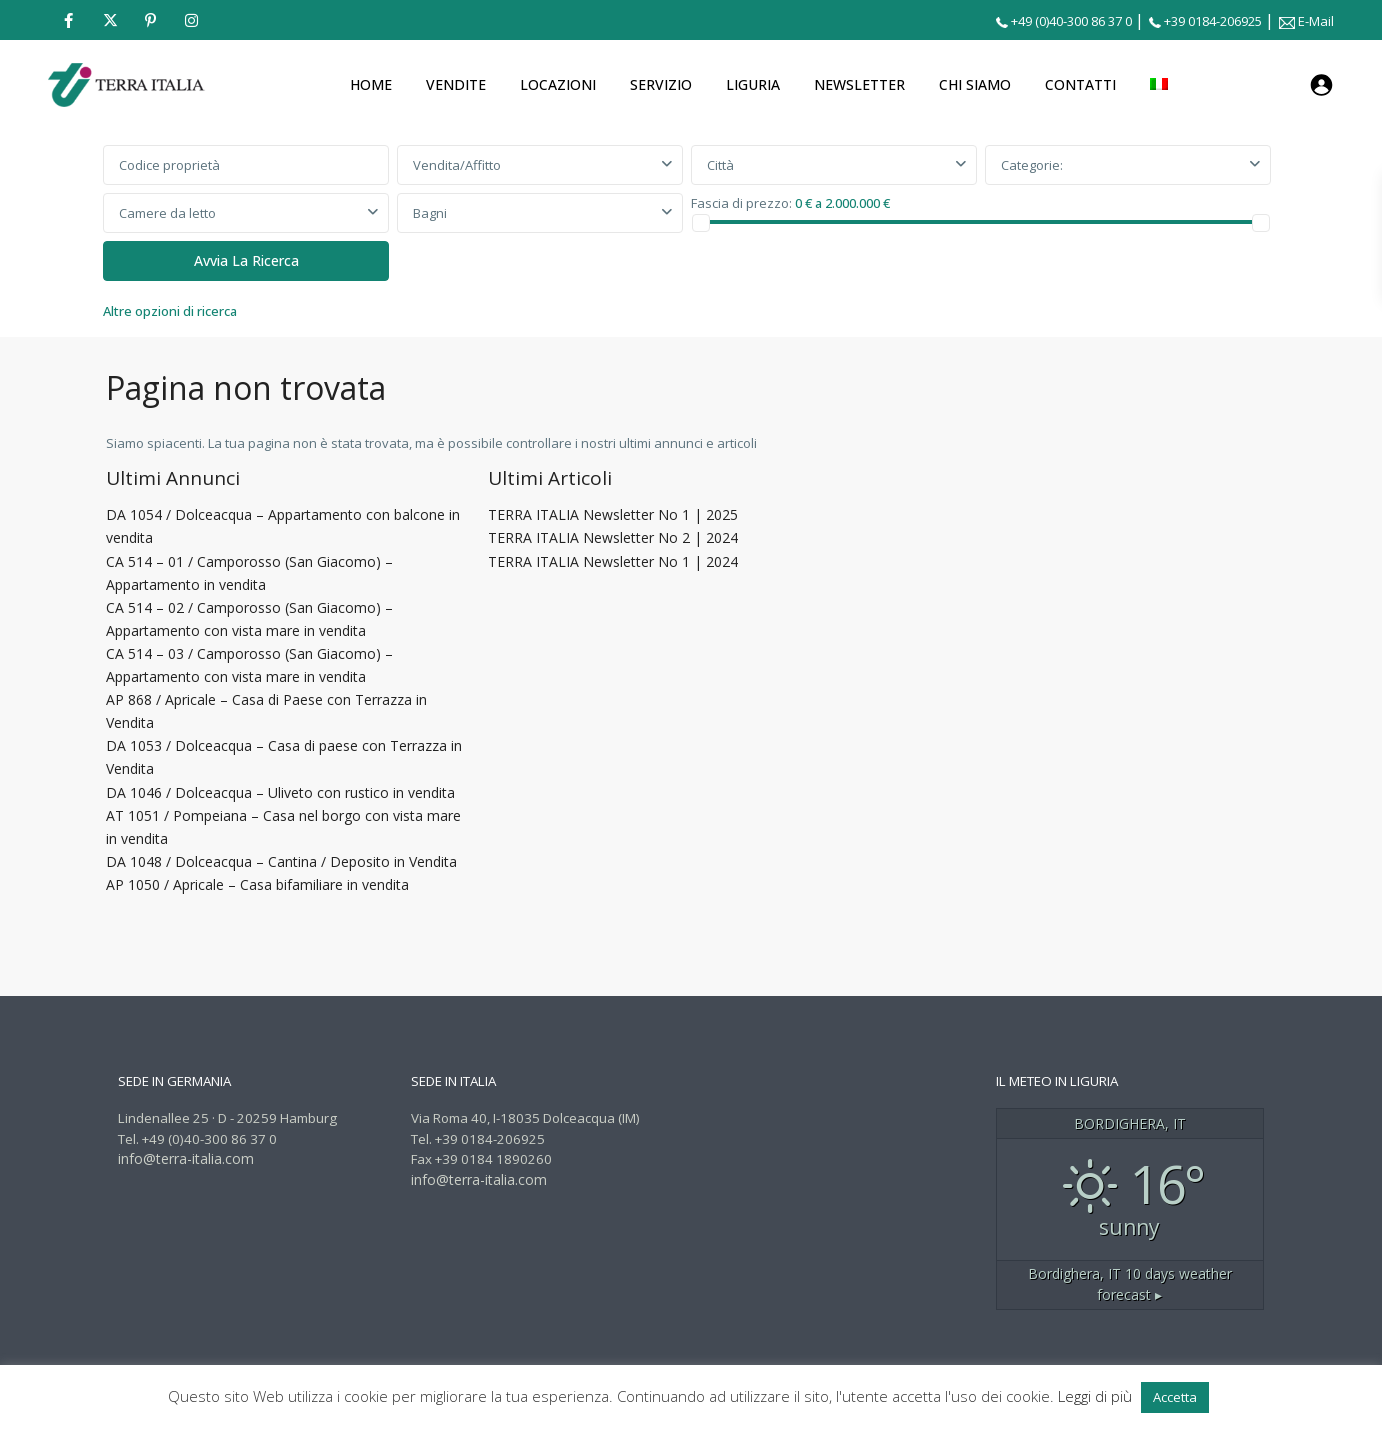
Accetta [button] (1175, 1397)
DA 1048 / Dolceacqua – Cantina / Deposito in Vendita (281, 861)
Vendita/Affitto (457, 165)
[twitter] (109, 20)
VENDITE (456, 84)
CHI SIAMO (975, 84)
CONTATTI (1080, 84)
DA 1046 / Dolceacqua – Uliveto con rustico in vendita (280, 792)
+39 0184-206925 (1213, 21)
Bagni (430, 213)
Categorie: (1032, 165)
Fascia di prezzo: (741, 202)
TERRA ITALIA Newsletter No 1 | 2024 (613, 561)
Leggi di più (1097, 1396)
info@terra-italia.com (186, 1158)
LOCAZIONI (558, 84)
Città (720, 165)
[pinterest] (150, 20)
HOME (371, 84)
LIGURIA (753, 84)
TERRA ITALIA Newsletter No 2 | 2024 (613, 537)
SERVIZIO (661, 84)
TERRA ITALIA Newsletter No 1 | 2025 (613, 514)
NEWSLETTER (859, 84)
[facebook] (68, 20)
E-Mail (1316, 21)
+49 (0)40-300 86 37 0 (1071, 21)
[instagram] (191, 20)
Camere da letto (167, 213)
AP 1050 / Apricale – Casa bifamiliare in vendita (257, 884)
